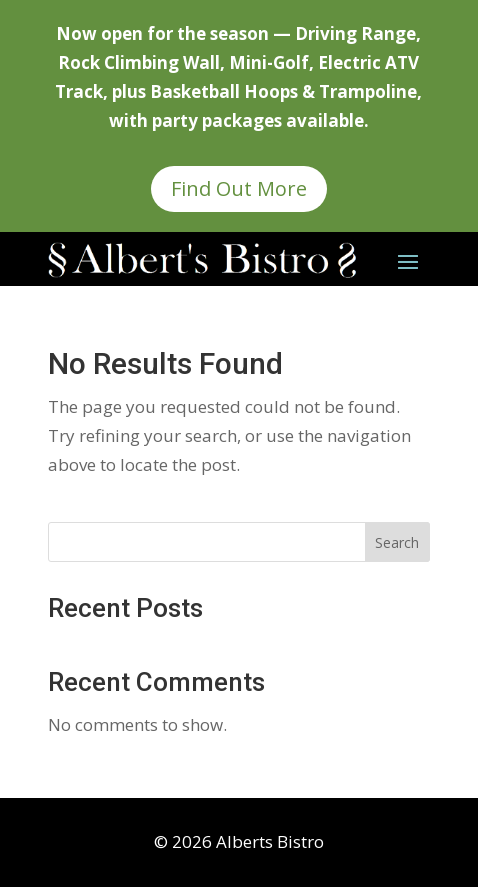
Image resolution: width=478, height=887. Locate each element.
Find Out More (239, 188)
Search (397, 542)
